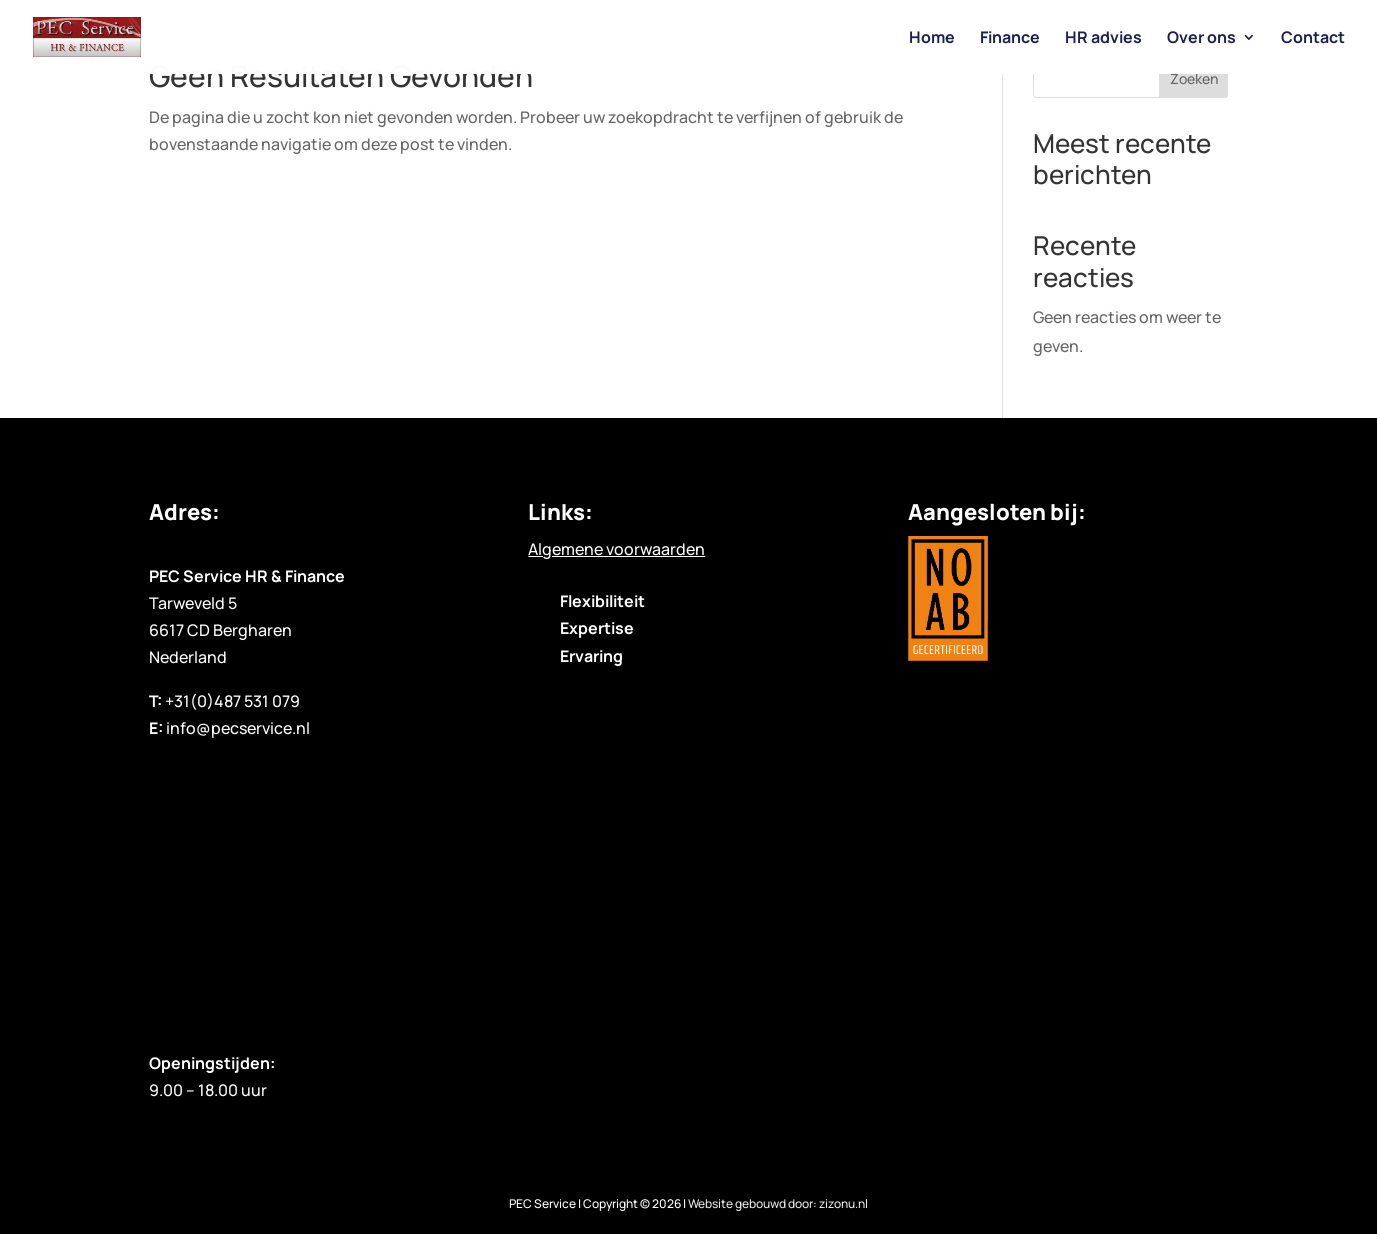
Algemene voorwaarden (616, 549)
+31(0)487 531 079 (232, 701)
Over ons (1201, 39)
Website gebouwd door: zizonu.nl (778, 1203)
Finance (1010, 39)
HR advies (1103, 39)
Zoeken (1194, 78)
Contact (1313, 39)
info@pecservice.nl (238, 728)
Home (932, 39)
